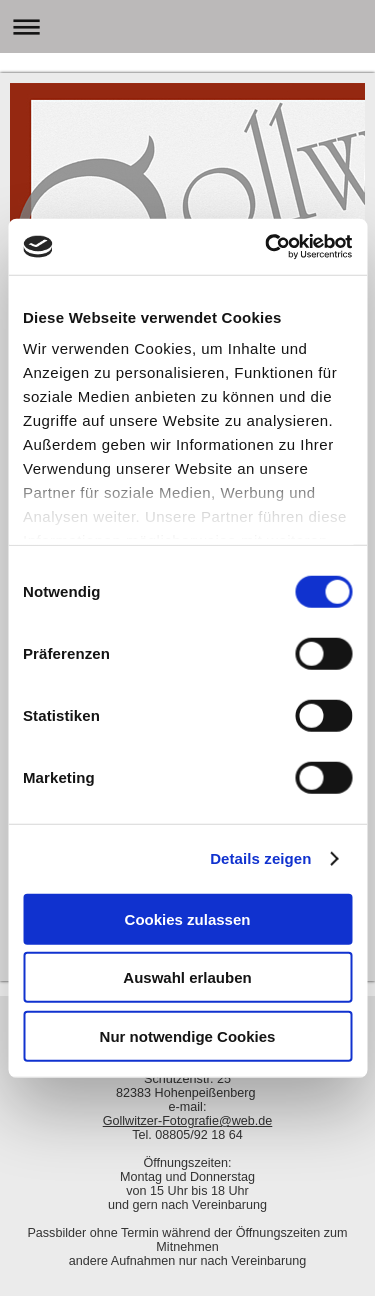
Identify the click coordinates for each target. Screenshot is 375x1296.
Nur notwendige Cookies (188, 1035)
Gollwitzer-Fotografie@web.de (188, 1121)
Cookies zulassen (188, 918)
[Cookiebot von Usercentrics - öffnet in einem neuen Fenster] (267, 247)
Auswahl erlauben (187, 977)
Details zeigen (260, 858)
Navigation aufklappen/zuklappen (187, 26)
